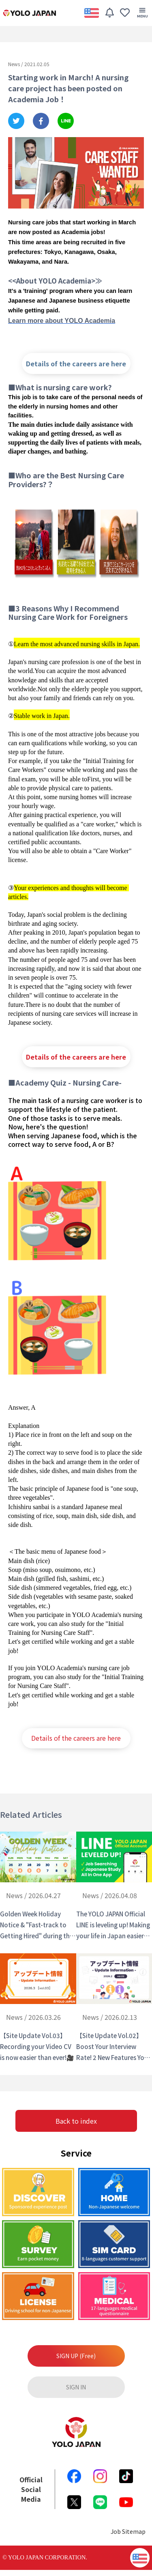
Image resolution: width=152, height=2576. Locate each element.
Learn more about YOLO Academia (61, 320)
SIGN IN (76, 2387)
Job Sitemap (128, 2531)
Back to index (76, 2121)
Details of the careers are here (76, 363)
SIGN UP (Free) (76, 2356)
